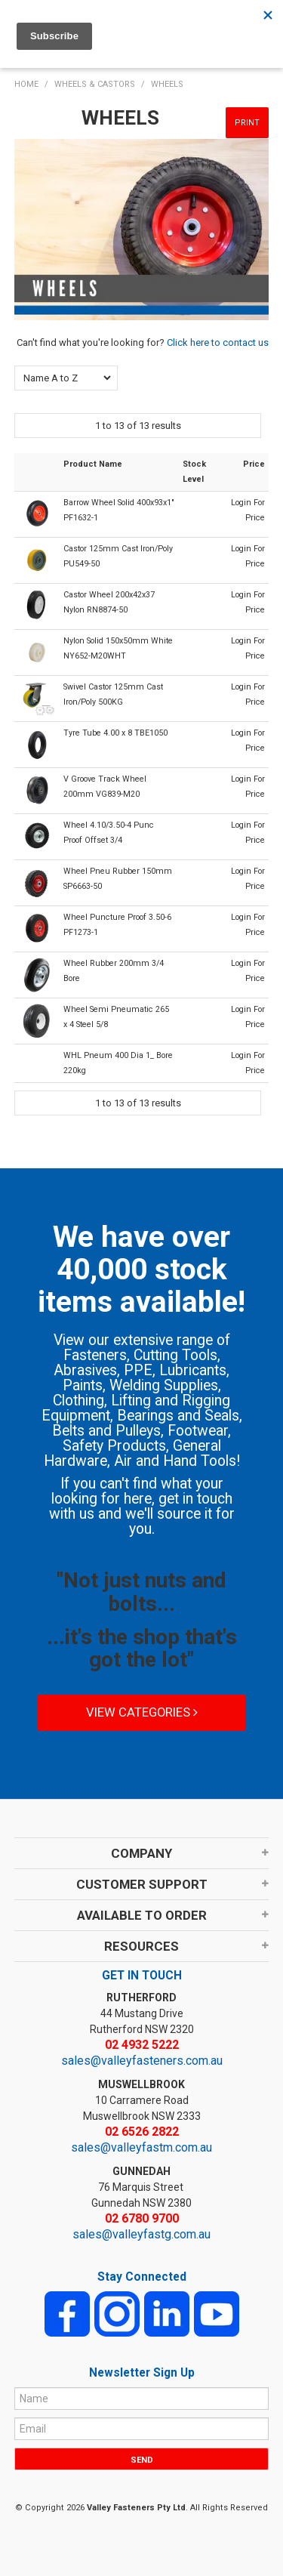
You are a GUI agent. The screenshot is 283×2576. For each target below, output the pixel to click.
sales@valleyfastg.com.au (141, 2234)
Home (26, 84)
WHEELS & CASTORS (94, 84)
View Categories (142, 1712)
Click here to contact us (218, 342)
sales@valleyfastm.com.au (141, 2147)
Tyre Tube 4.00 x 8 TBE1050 (115, 733)
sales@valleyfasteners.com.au (142, 2060)
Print (247, 123)
